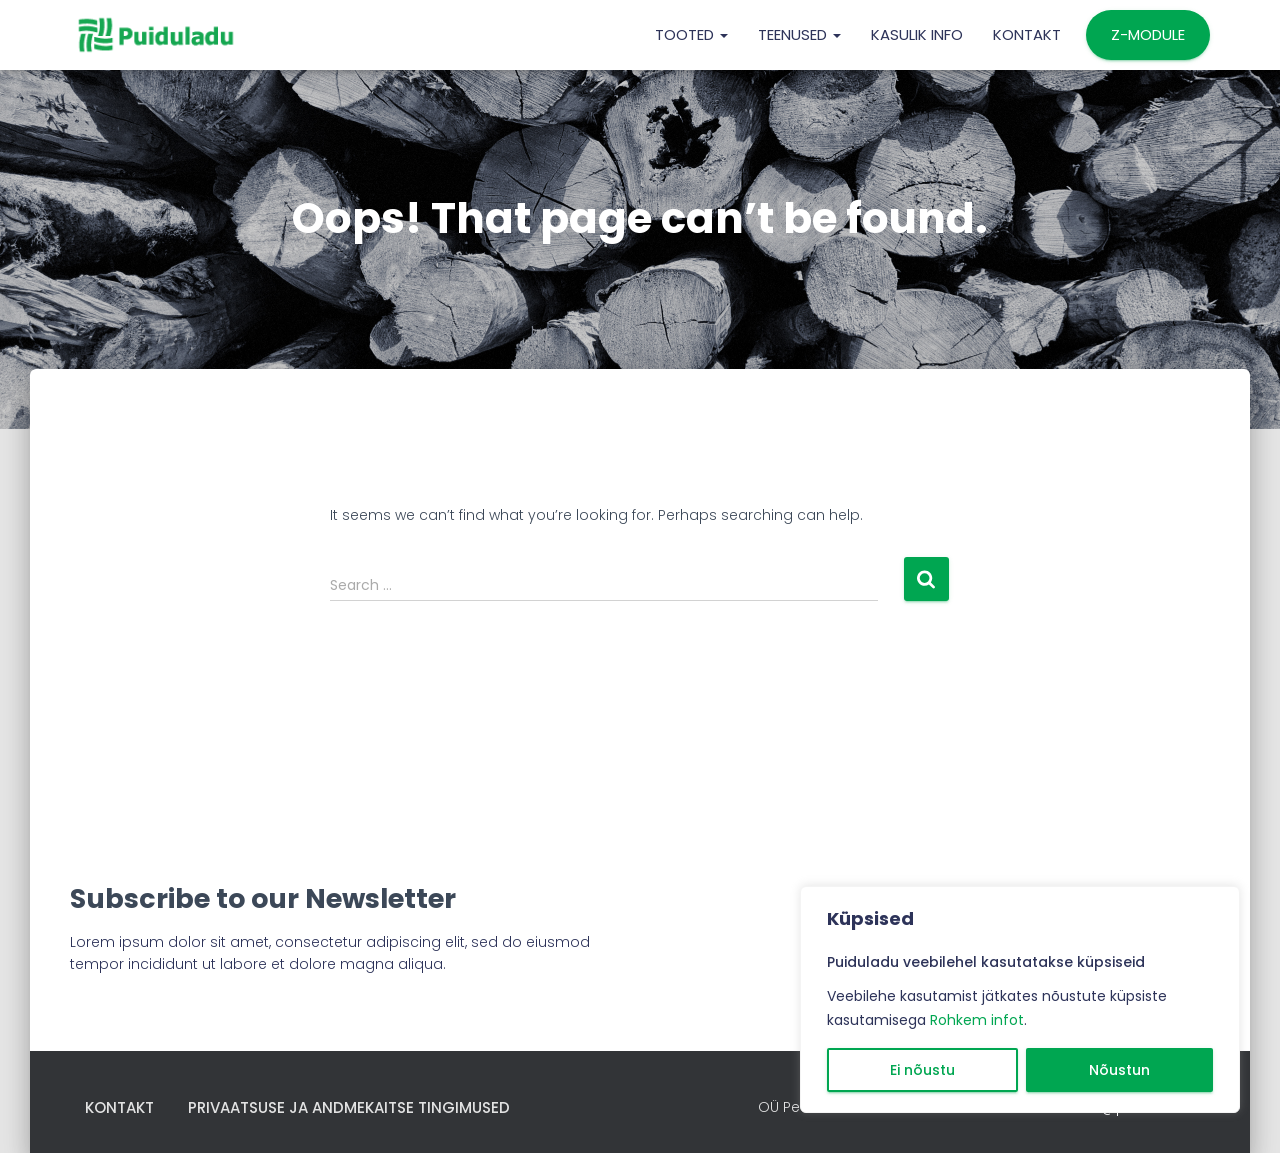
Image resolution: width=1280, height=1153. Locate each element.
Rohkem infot (977, 1020)
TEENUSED (799, 34)
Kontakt (1027, 34)
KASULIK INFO (917, 34)
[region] (1020, 999)
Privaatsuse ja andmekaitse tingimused (349, 1107)
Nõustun (1119, 1070)
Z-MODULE (1148, 34)
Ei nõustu (922, 1070)
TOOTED (691, 34)
